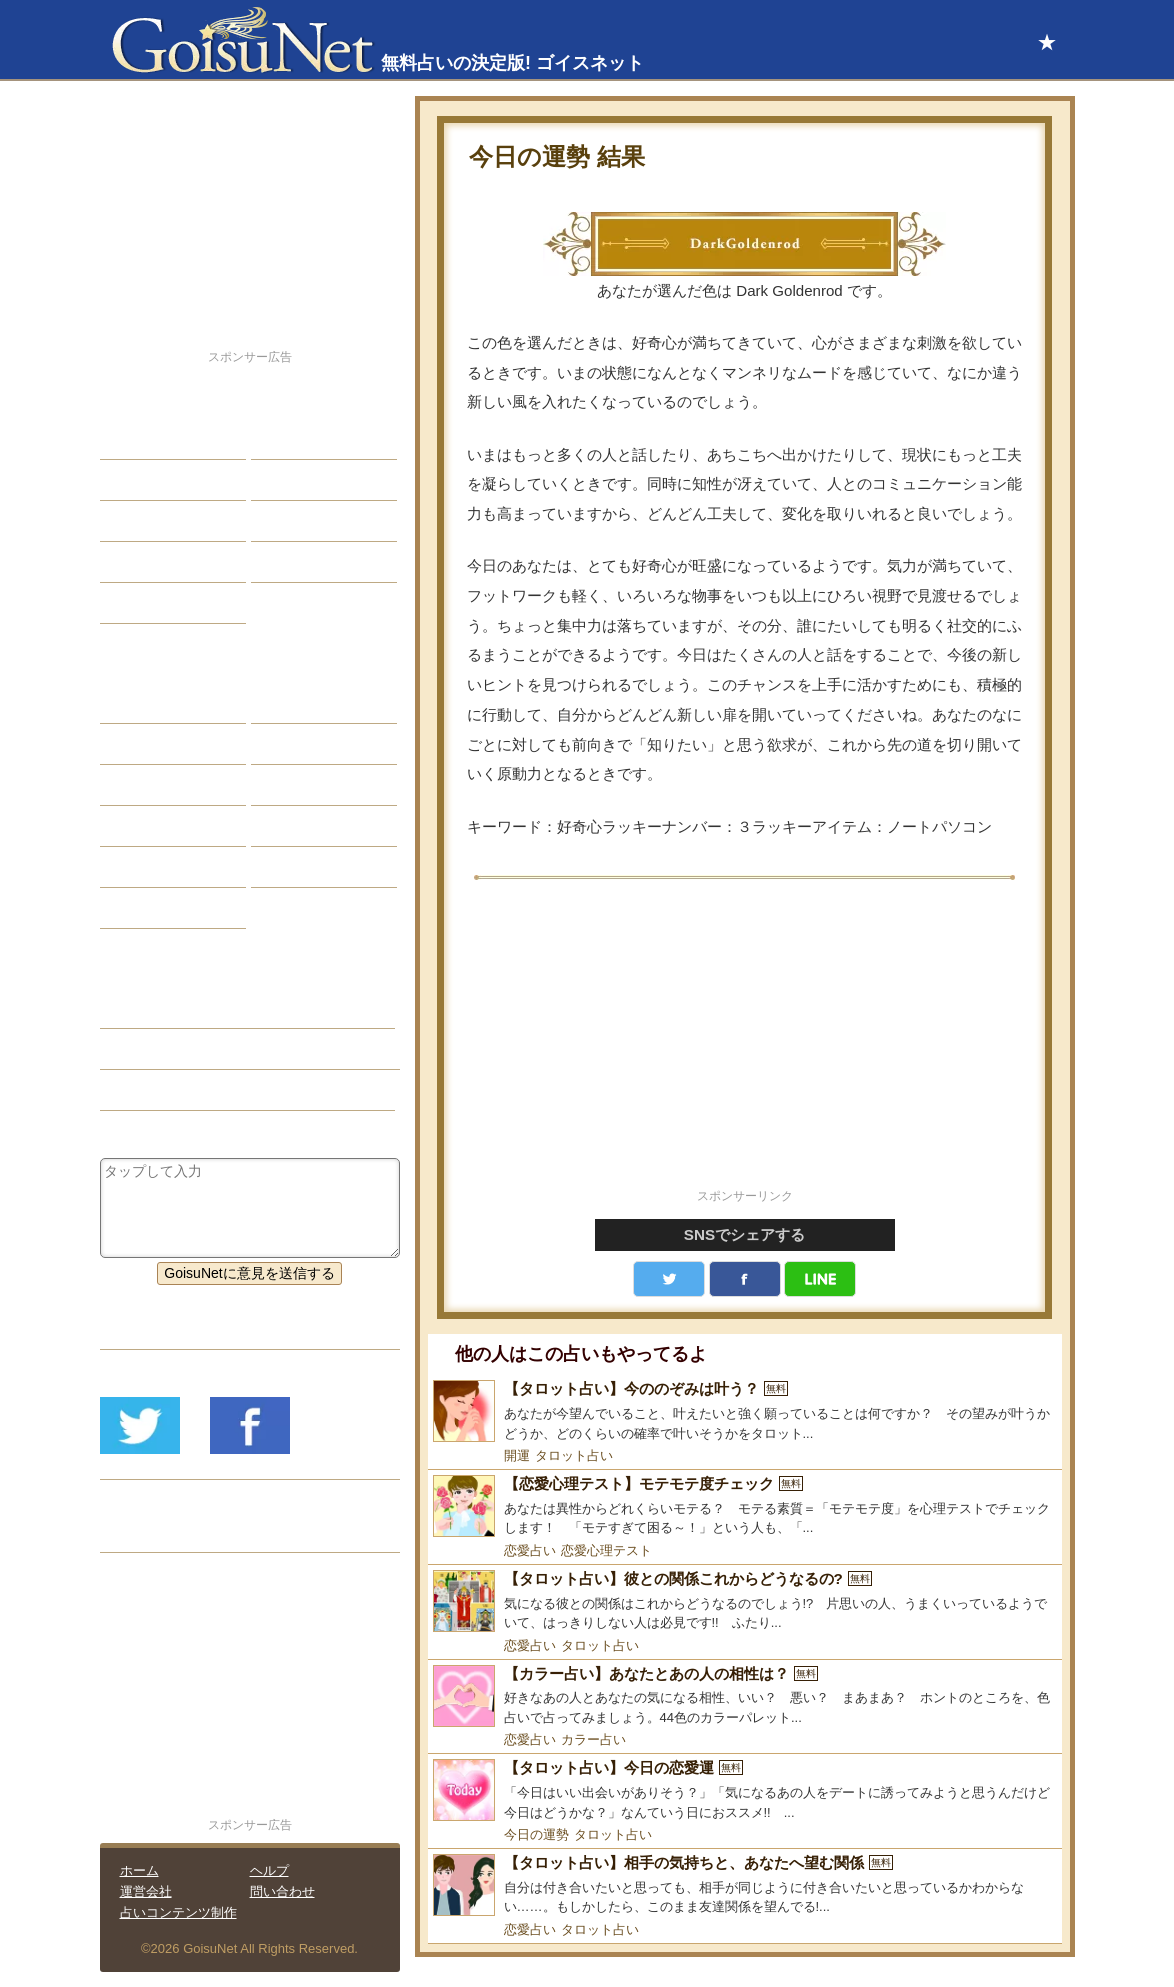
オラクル (143, 826)
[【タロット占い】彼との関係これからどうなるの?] (745, 1601)
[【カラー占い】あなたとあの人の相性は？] (745, 1696)
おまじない (150, 908)
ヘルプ (269, 1870)
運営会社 (146, 1891)
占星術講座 (150, 603)
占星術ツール (308, 703)
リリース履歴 (157, 1532)
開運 (517, 1455)
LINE (820, 1279)
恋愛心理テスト (606, 1550)
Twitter (669, 1279)
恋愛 (129, 439)
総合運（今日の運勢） (185, 1049)
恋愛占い (530, 1550)
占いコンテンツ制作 (178, 1912)
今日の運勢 (536, 1834)
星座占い (143, 703)
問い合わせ (282, 1891)
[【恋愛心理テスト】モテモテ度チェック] (745, 1506)
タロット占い (574, 1455)
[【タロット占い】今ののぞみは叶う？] (745, 1411)
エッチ (136, 521)
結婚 (280, 439)
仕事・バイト (308, 521)
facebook (745, 1279)
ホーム (139, 1870)
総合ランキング (315, 562)
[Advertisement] (745, 1045)
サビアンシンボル (171, 744)
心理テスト (301, 867)
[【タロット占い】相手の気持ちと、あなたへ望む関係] (745, 1885)
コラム (287, 826)
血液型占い (301, 785)
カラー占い (593, 1739)
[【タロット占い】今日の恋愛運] (745, 1790)
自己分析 (143, 480)
